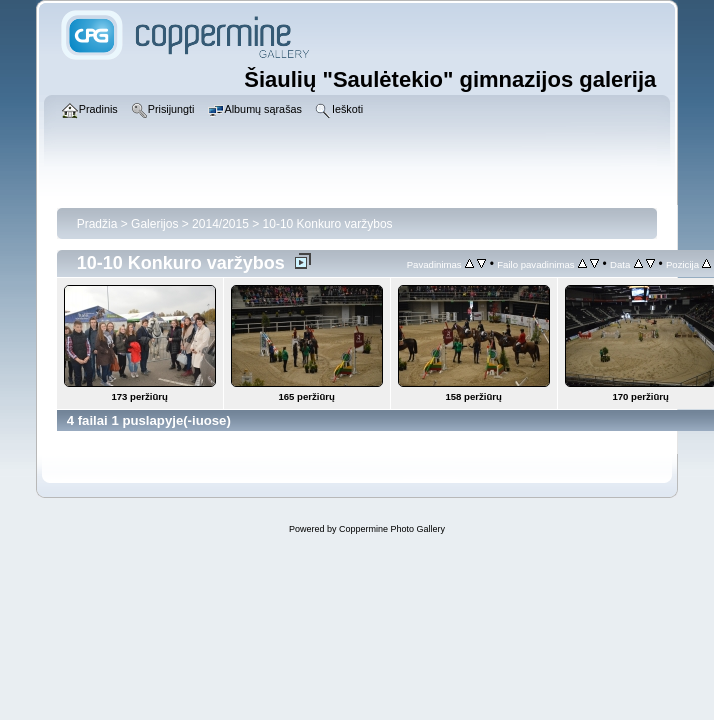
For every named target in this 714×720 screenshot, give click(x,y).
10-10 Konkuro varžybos (328, 224)
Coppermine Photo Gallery (392, 529)
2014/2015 (220, 224)
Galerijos (154, 224)
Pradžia (97, 224)
